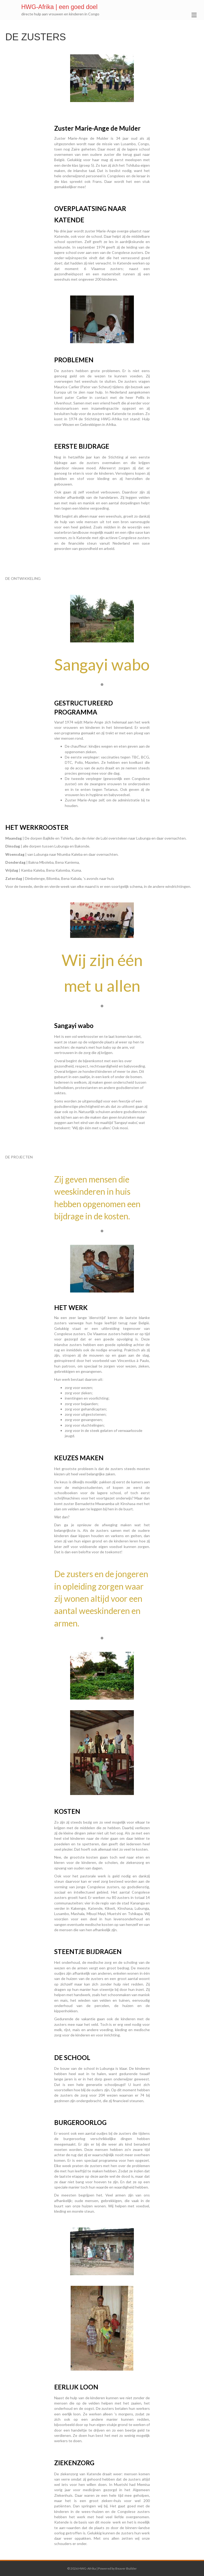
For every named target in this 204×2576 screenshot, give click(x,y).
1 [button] (102, 684)
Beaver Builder (126, 2568)
